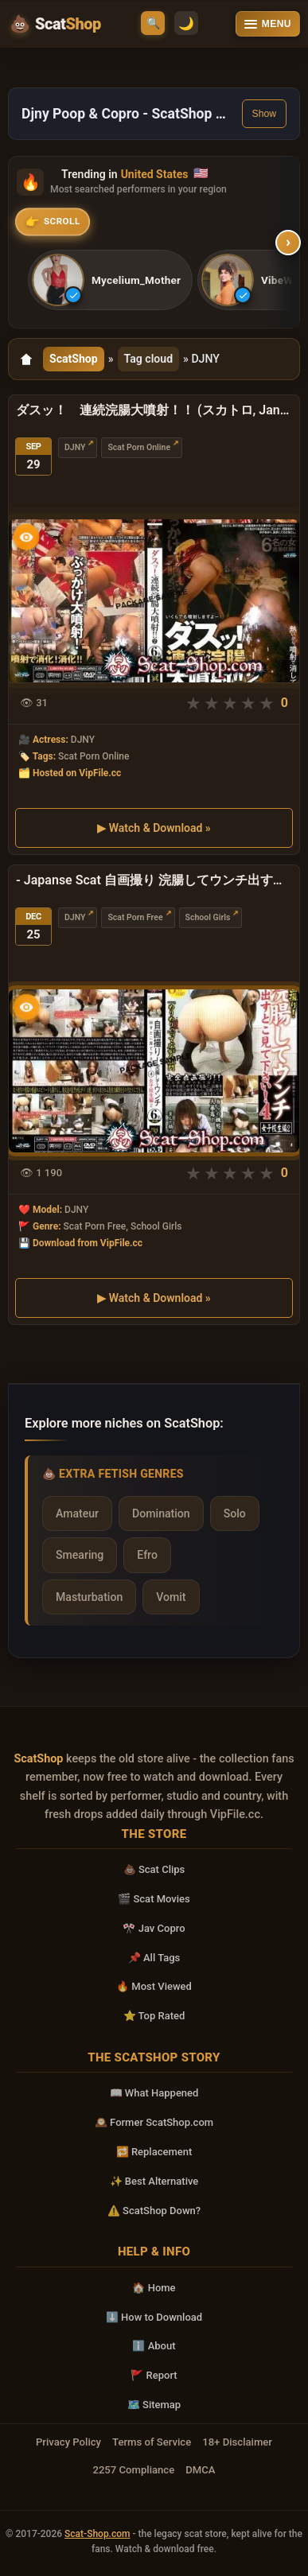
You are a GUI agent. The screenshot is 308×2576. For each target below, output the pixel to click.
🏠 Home (153, 2288)
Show (264, 113)
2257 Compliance (133, 2470)
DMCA (200, 2470)
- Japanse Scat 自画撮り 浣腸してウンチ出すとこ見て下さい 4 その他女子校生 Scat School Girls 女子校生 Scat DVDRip (154, 880)
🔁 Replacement (154, 2152)
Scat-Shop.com (97, 2533)
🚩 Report (154, 2375)
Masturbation (89, 1597)
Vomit (170, 1597)
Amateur (77, 1513)
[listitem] (110, 280)
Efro (147, 1554)
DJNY (74, 447)
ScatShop (73, 358)
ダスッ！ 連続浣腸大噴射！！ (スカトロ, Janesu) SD (154, 410)
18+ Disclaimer (237, 2442)
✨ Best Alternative (154, 2181)
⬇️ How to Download (154, 2317)
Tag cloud (148, 358)
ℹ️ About (153, 2346)
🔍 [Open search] (153, 23)
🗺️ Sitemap (154, 2405)
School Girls (208, 917)
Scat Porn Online (138, 447)
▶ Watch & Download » (153, 828)
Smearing (79, 1554)
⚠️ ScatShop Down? (154, 2211)
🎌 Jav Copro (154, 1928)
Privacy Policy (68, 2442)
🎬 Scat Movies (154, 1899)
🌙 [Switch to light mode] (186, 23)
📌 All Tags (154, 1958)
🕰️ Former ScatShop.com (154, 2122)
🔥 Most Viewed (154, 1986)
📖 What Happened (154, 2093)
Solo (235, 1513)
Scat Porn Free (134, 917)
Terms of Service (151, 2442)
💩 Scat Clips (154, 1869)
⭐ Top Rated (154, 2016)
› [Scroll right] (288, 242)
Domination (161, 1513)
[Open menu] (268, 24)
